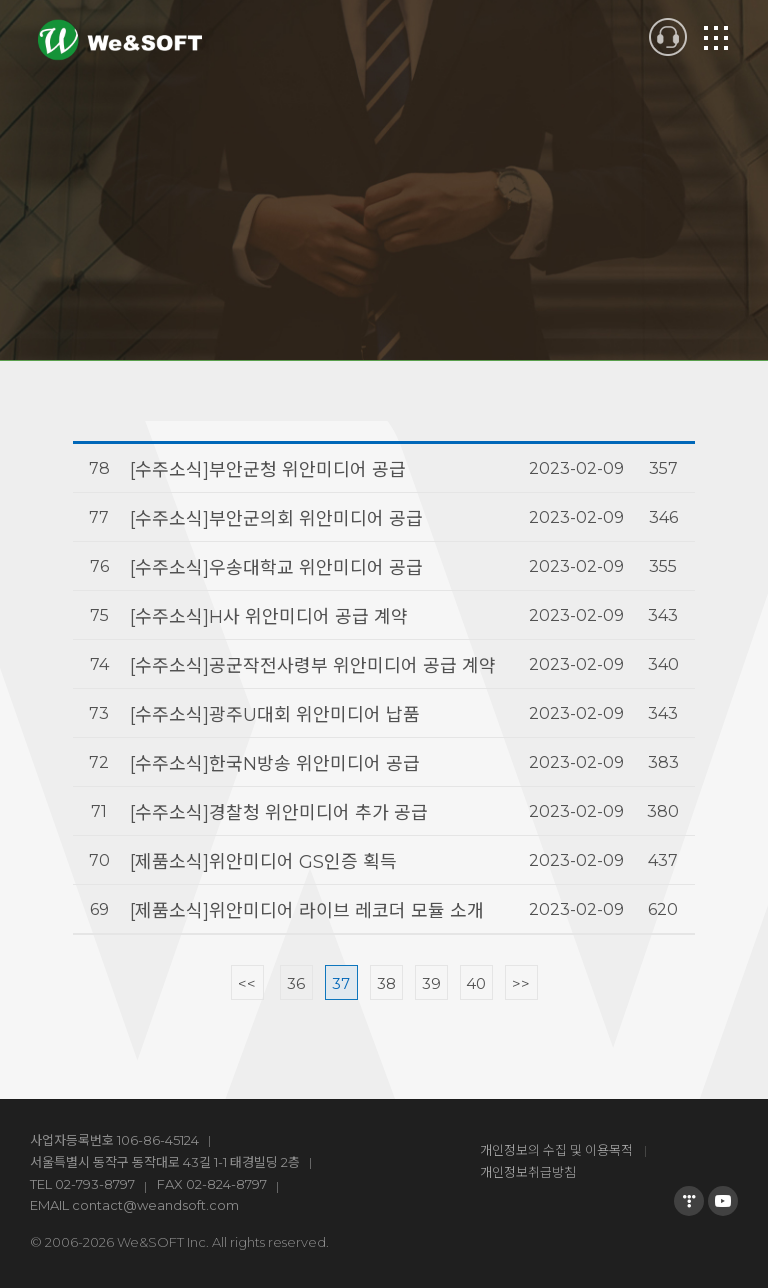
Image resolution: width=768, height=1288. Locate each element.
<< (247, 983)
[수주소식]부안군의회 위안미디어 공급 (276, 519)
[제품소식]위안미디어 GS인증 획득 (263, 862)
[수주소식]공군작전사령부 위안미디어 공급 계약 (313, 666)
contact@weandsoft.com (155, 1205)
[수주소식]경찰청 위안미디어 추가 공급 (279, 813)
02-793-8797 (95, 1184)
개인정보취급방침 (528, 1172)
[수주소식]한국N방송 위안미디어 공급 (275, 764)
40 (476, 983)
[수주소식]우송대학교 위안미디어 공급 (276, 568)
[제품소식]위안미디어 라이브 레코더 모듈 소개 (307, 911)
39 (431, 983)
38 (386, 983)
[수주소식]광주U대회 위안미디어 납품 (275, 715)
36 (296, 983)
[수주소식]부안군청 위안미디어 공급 (268, 470)
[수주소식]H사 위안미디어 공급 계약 (269, 617)
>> (521, 983)
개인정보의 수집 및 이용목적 (556, 1150)
